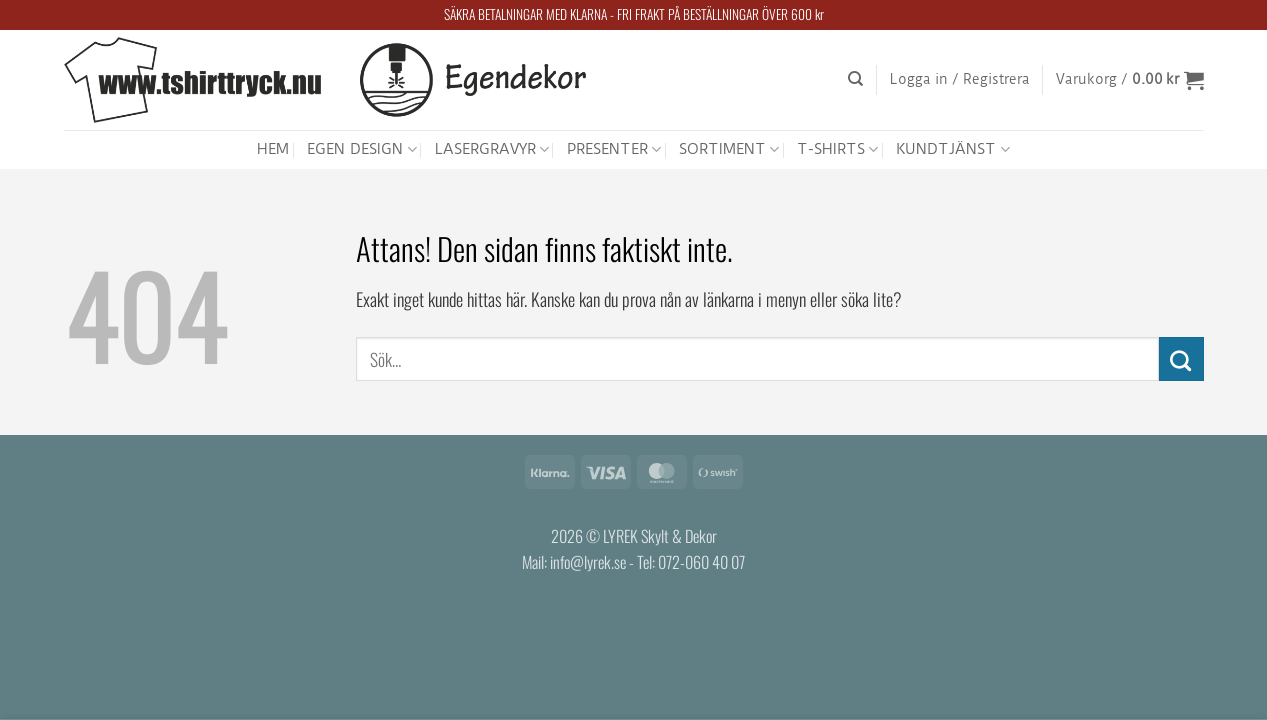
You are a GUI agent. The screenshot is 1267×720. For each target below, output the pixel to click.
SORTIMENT (729, 149)
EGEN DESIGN (361, 149)
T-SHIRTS (837, 149)
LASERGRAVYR (492, 149)
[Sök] (855, 79)
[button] (960, 80)
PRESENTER (614, 149)
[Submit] (1181, 359)
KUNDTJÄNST (952, 149)
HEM (273, 149)
